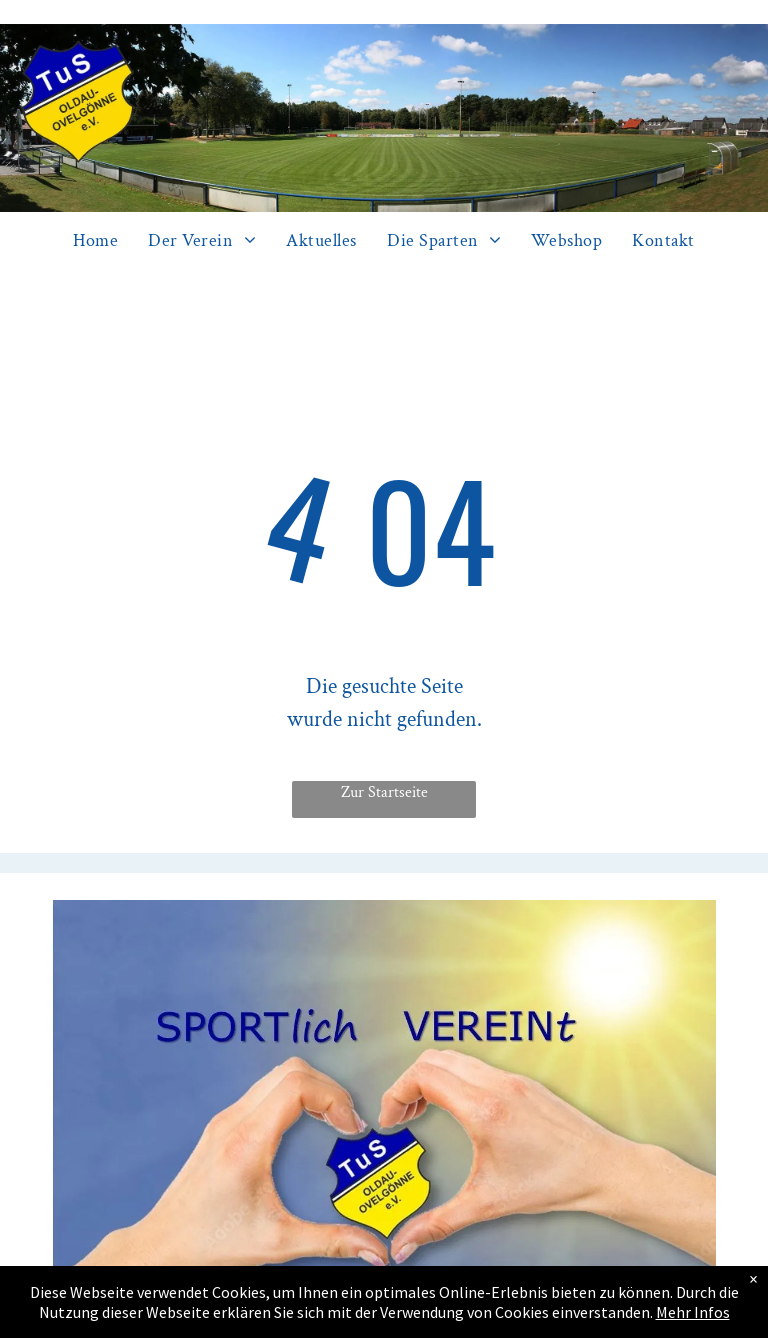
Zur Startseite (384, 792)
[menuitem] (95, 241)
